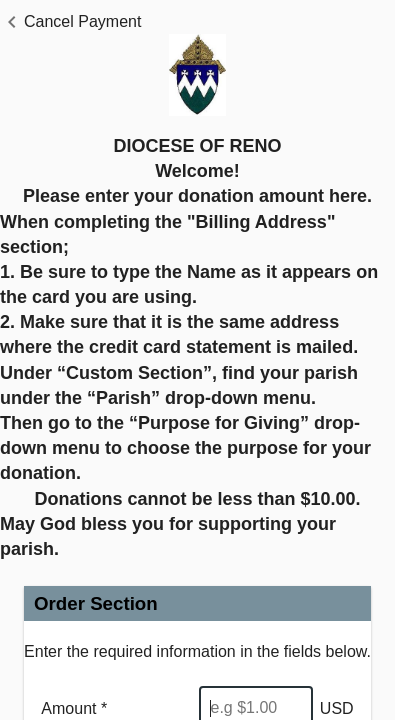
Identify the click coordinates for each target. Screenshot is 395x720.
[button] (70, 22)
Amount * (74, 708)
